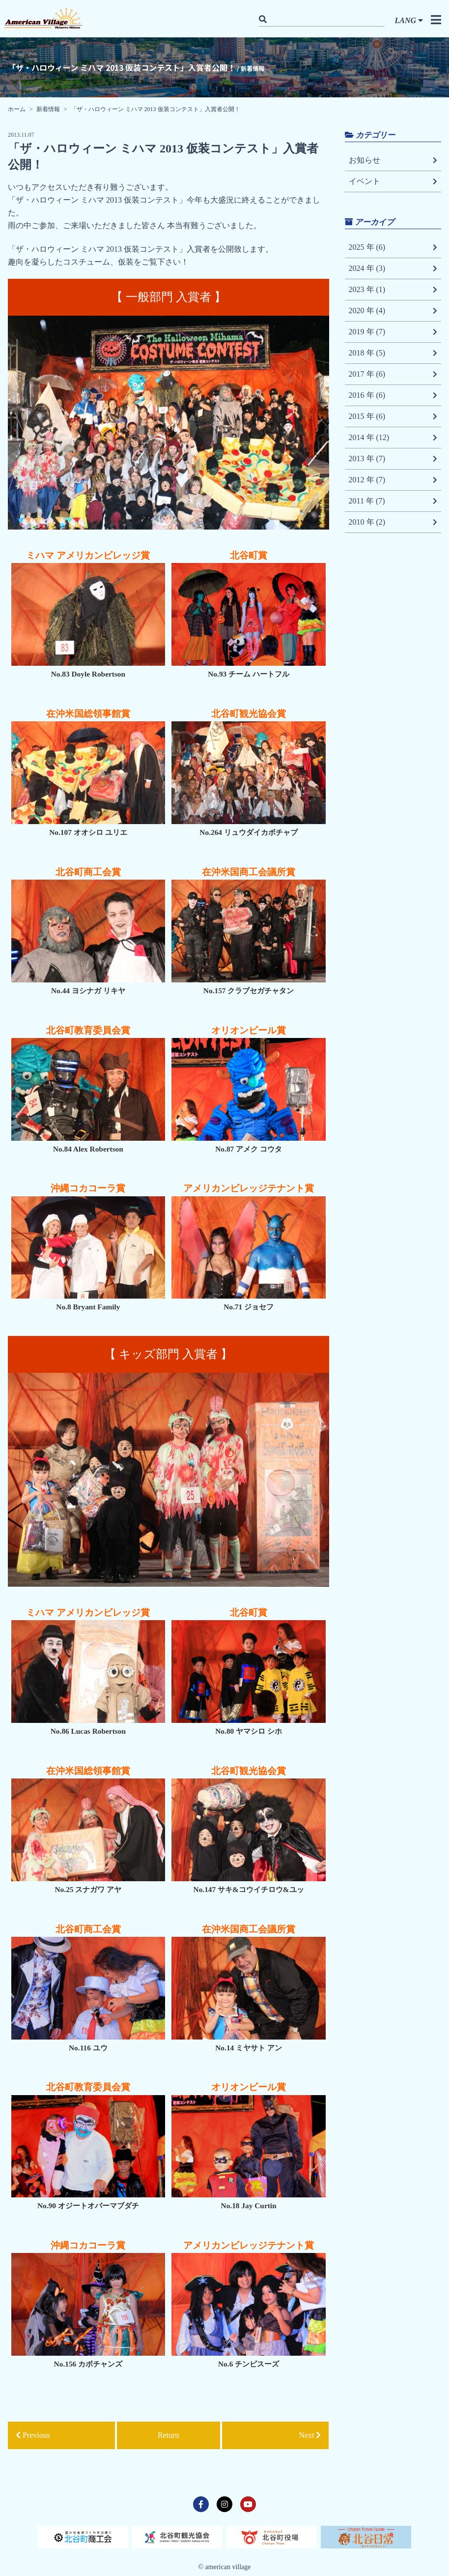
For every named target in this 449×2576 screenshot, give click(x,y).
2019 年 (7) (393, 332)
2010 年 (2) (393, 522)
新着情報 (48, 109)
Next (310, 2435)
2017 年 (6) (393, 374)
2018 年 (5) (393, 353)
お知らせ (393, 160)
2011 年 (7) (393, 501)
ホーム (17, 109)
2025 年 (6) (393, 247)
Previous (33, 2435)
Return (168, 2435)
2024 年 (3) (393, 268)
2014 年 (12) (393, 438)
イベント (393, 181)
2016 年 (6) (393, 395)
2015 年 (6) (393, 416)
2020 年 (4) (393, 311)
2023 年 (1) (393, 290)
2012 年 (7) (393, 480)
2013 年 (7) (393, 459)
